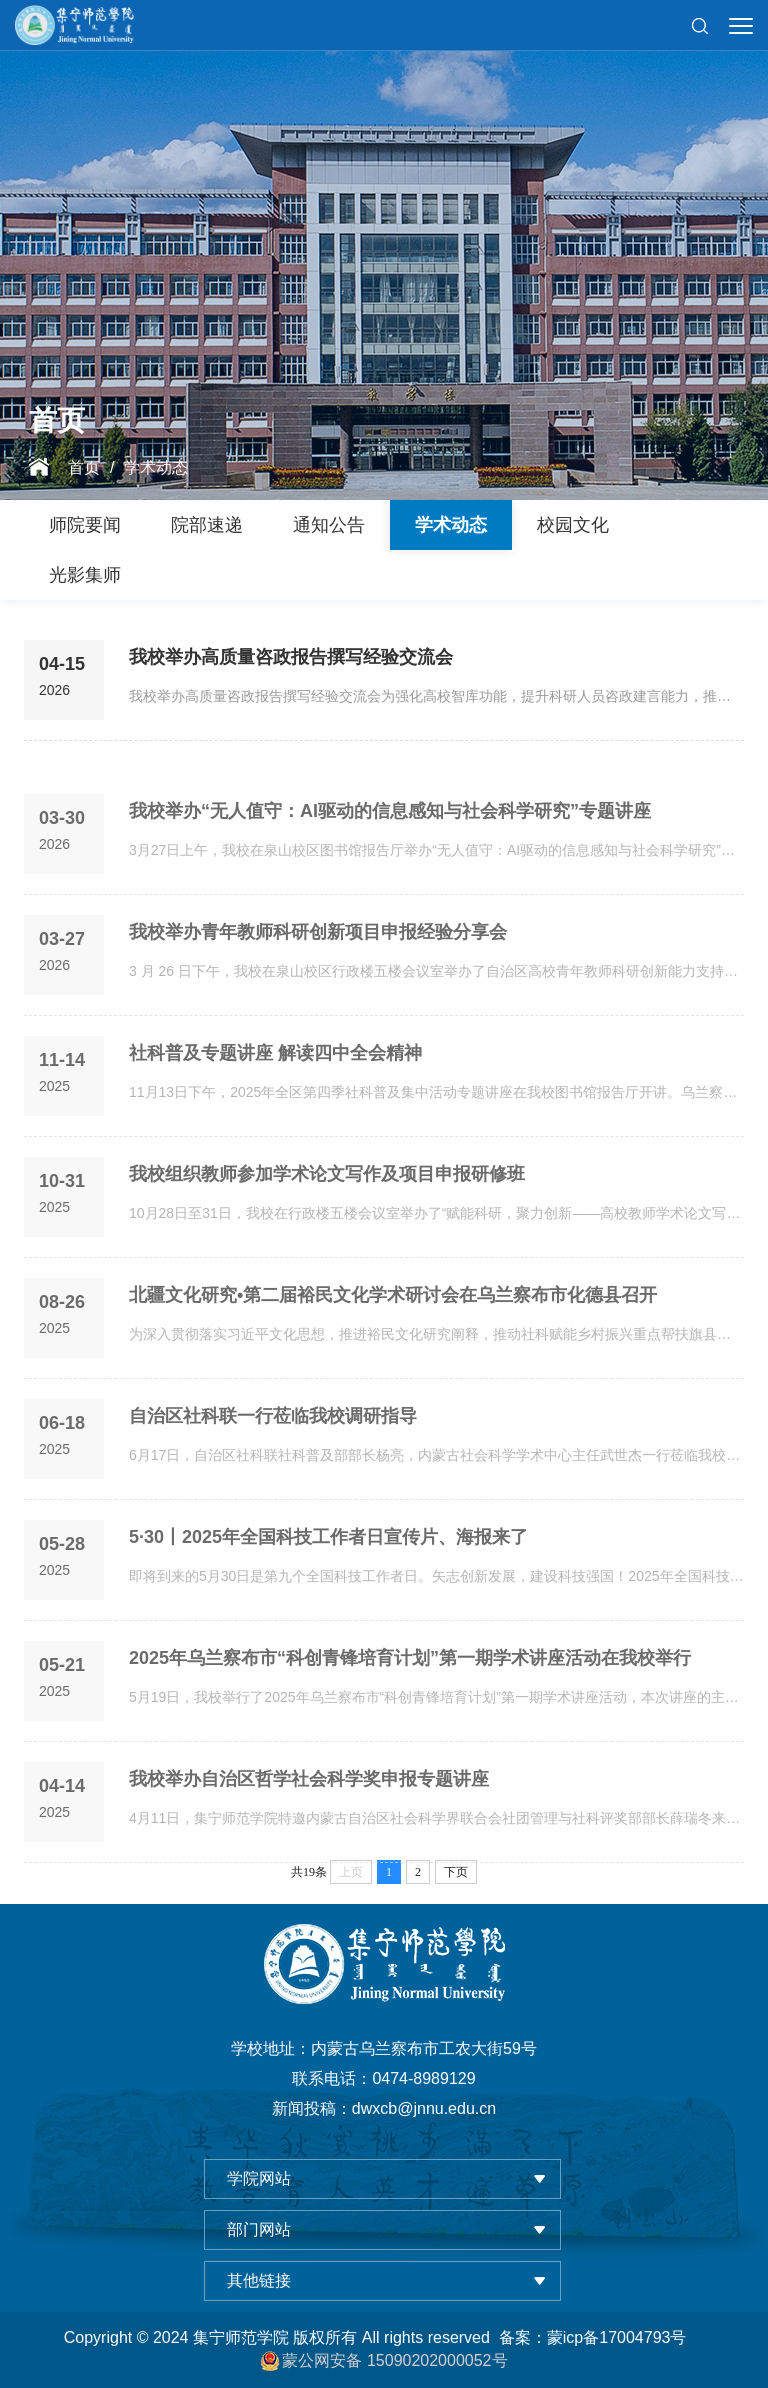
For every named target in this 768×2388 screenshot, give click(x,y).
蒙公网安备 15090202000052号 (383, 2361)
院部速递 (207, 525)
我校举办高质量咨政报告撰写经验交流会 (291, 659)
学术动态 (156, 468)
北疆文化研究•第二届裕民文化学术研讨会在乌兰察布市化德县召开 (393, 1334)
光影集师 (85, 575)
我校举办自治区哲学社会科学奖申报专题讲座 (309, 1818)
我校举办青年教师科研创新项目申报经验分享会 (318, 971)
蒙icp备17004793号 (617, 2337)
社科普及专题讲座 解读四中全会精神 (275, 1092)
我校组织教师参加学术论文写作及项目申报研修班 (327, 1213)
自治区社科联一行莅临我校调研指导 (273, 1455)
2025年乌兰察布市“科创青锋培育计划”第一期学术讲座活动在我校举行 (410, 1697)
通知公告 (329, 525)
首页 (84, 468)
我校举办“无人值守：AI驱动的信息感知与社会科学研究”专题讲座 (390, 850)
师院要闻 (85, 525)
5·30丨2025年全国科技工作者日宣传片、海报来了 (328, 1576)
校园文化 (573, 525)
